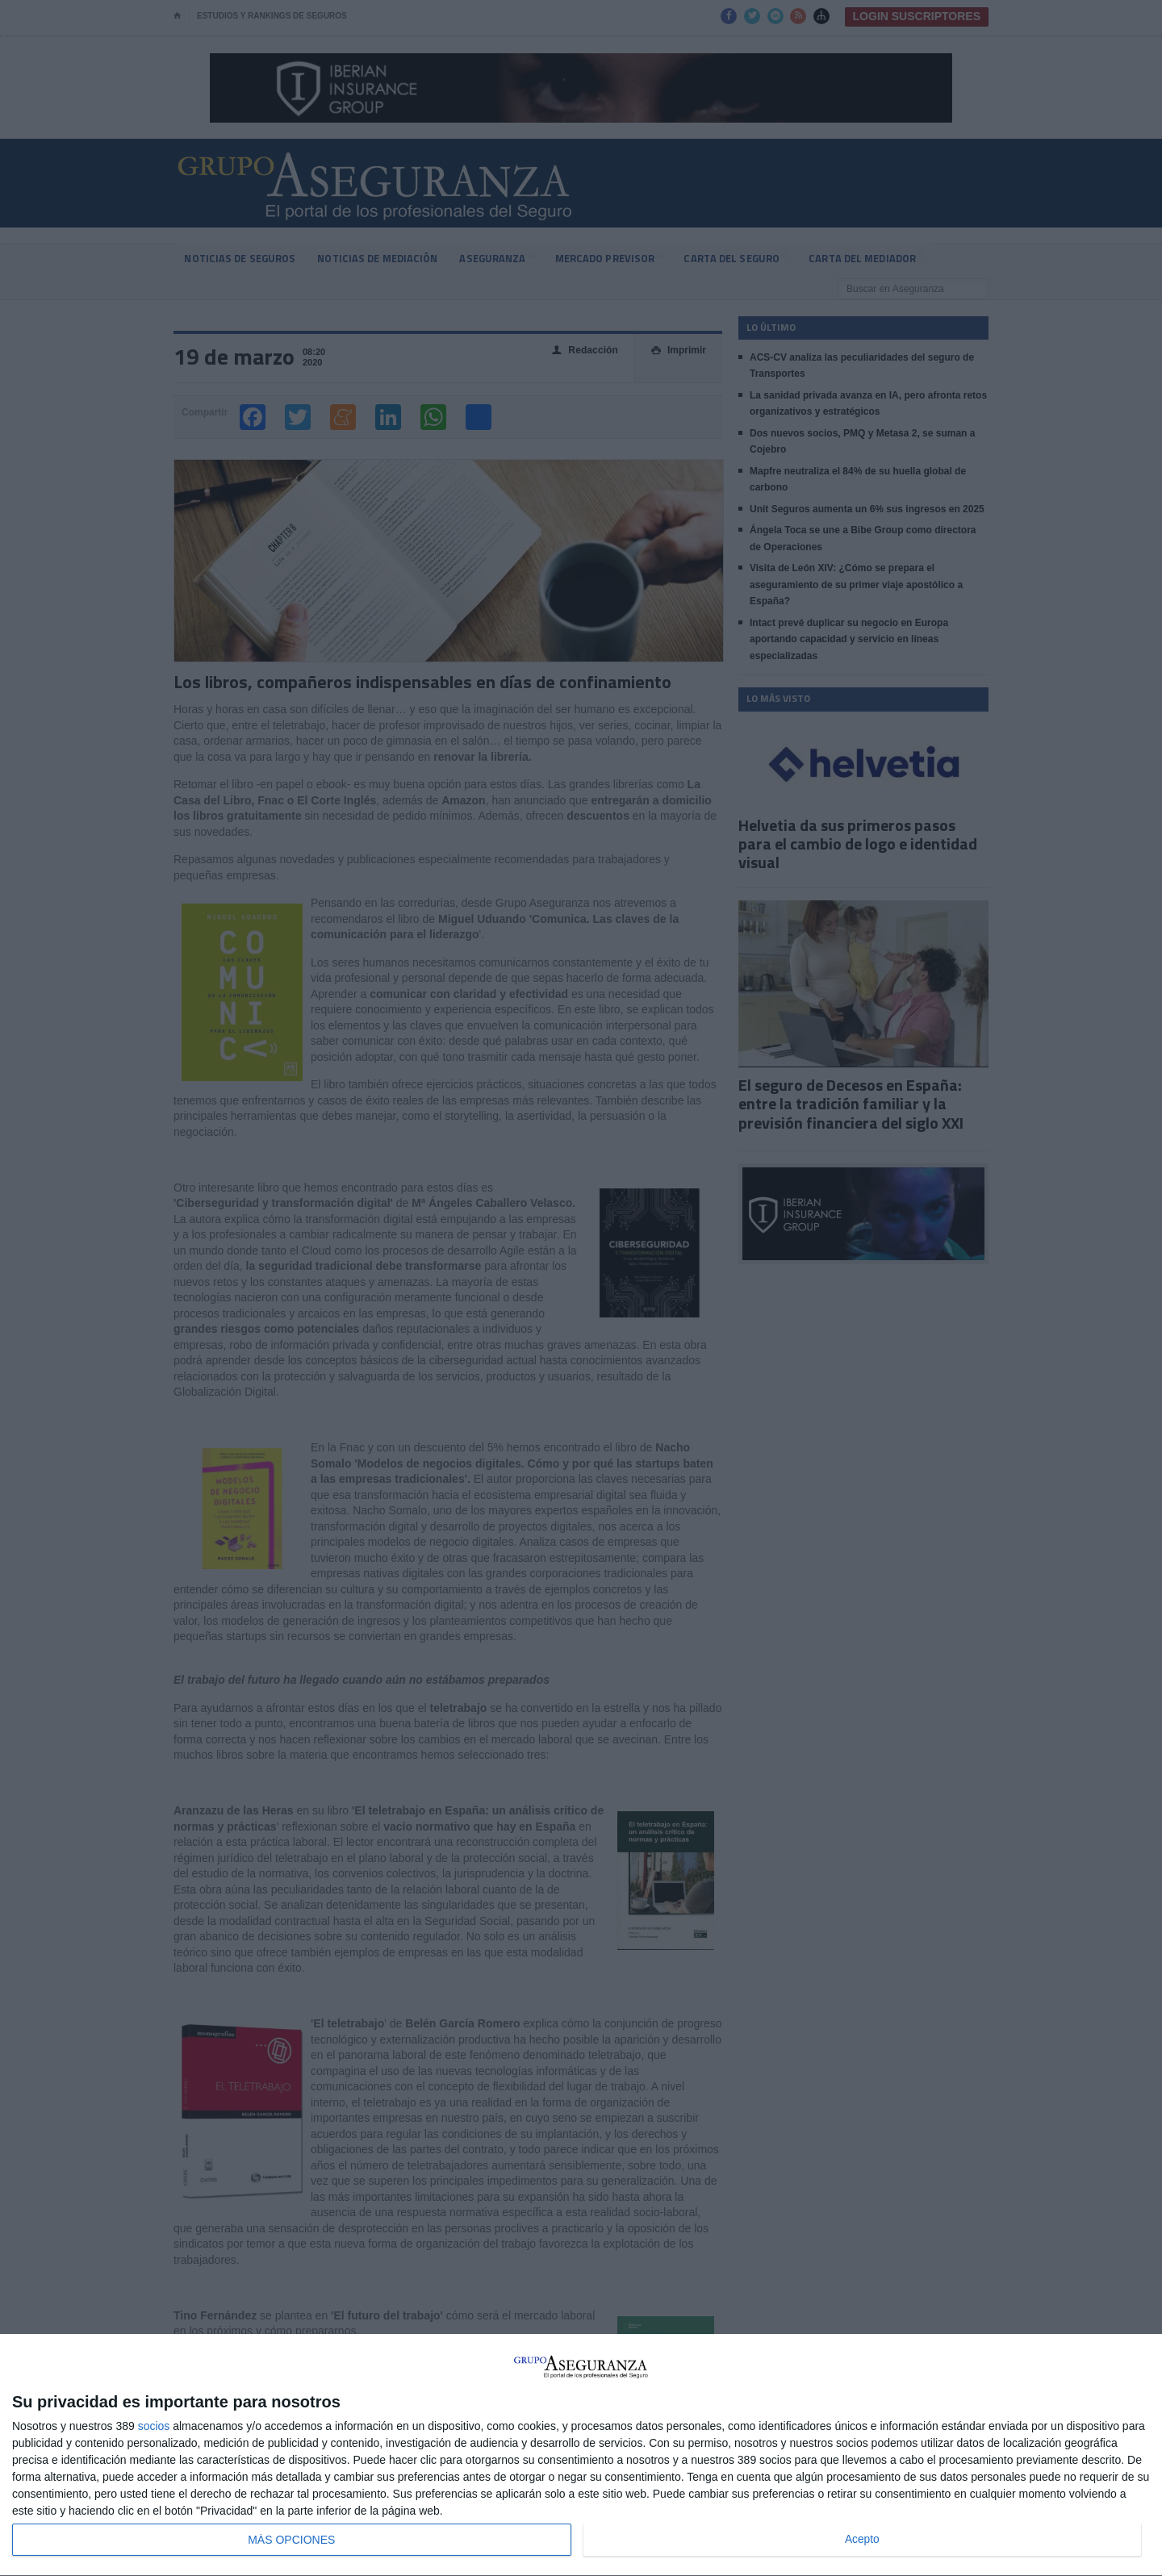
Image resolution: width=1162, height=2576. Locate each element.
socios (154, 2426)
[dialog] (581, 2455)
